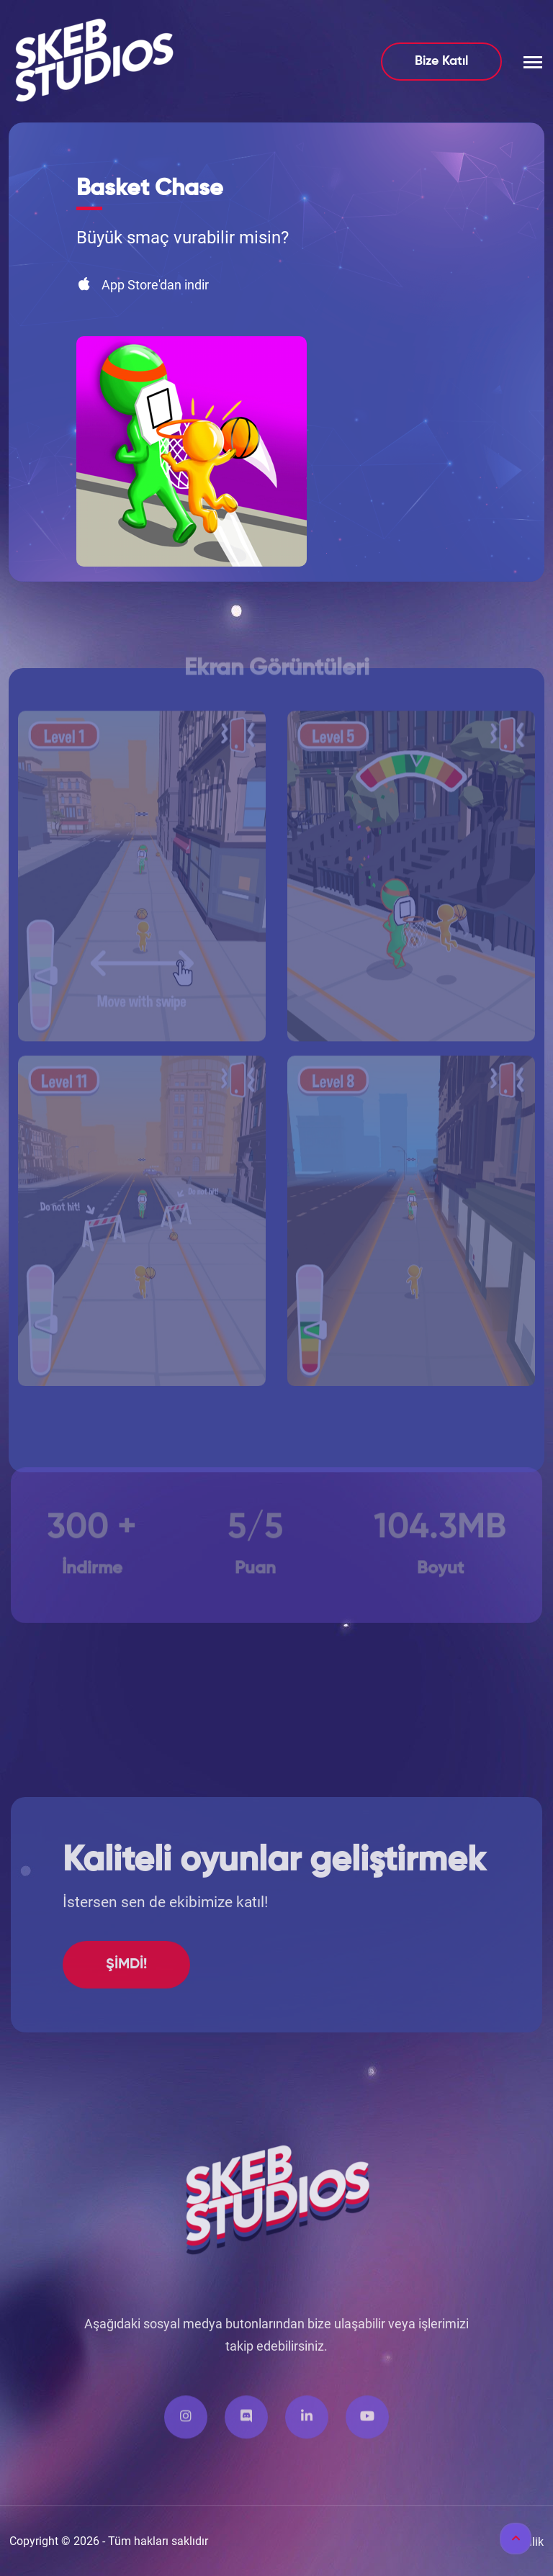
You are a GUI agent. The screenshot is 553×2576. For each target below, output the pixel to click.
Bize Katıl (441, 61)
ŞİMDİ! (126, 2023)
